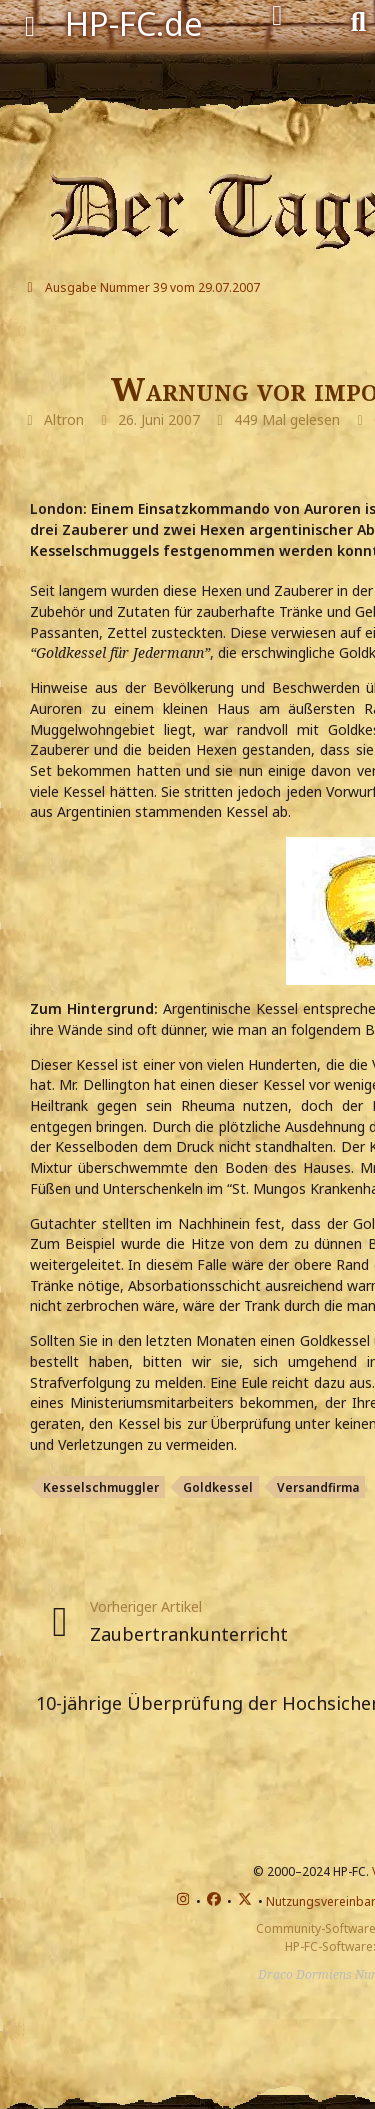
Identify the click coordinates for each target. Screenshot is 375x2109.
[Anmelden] (277, 16)
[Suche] (358, 20)
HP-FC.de (134, 23)
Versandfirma (318, 1487)
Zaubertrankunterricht (189, 1634)
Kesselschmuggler (101, 1487)
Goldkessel (218, 1487)
